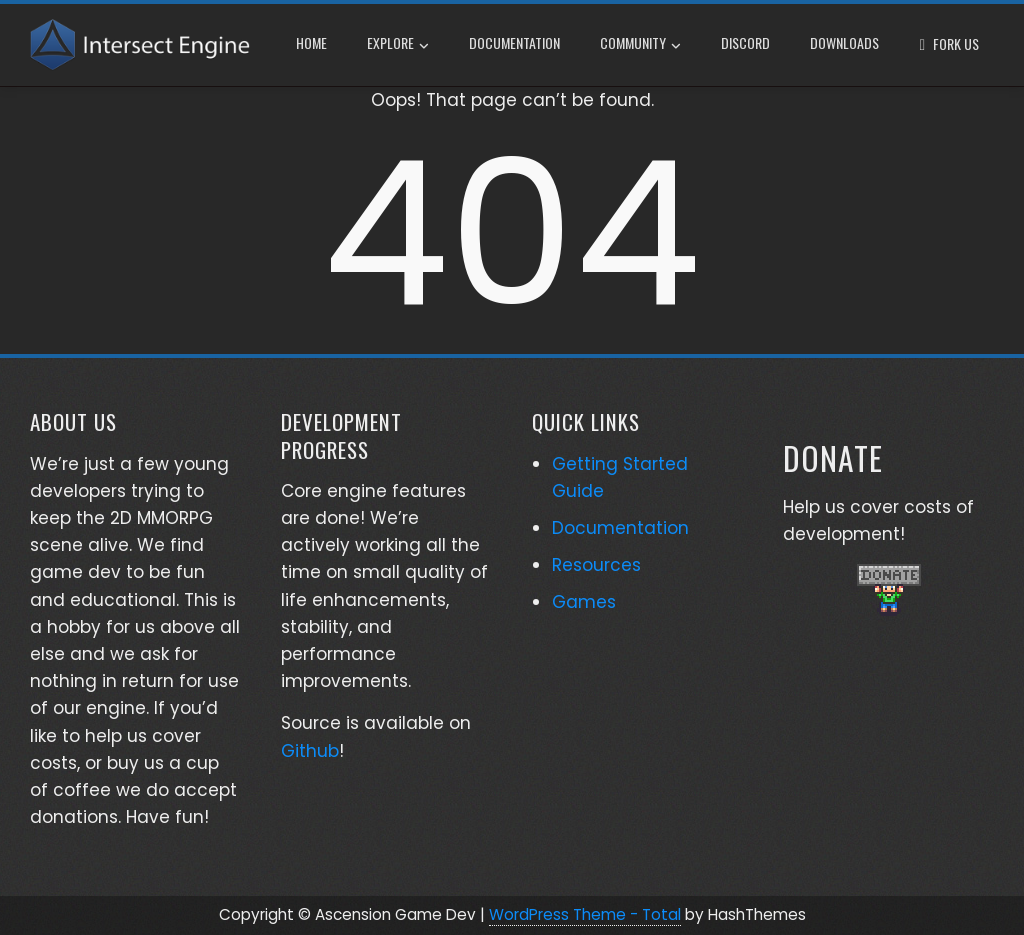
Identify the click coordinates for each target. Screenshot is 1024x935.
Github (310, 751)
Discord (745, 42)
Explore (398, 45)
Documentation (514, 42)
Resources (596, 565)
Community (640, 45)
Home (311, 42)
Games (584, 602)
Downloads (844, 42)
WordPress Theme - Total (585, 914)
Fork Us (956, 43)
